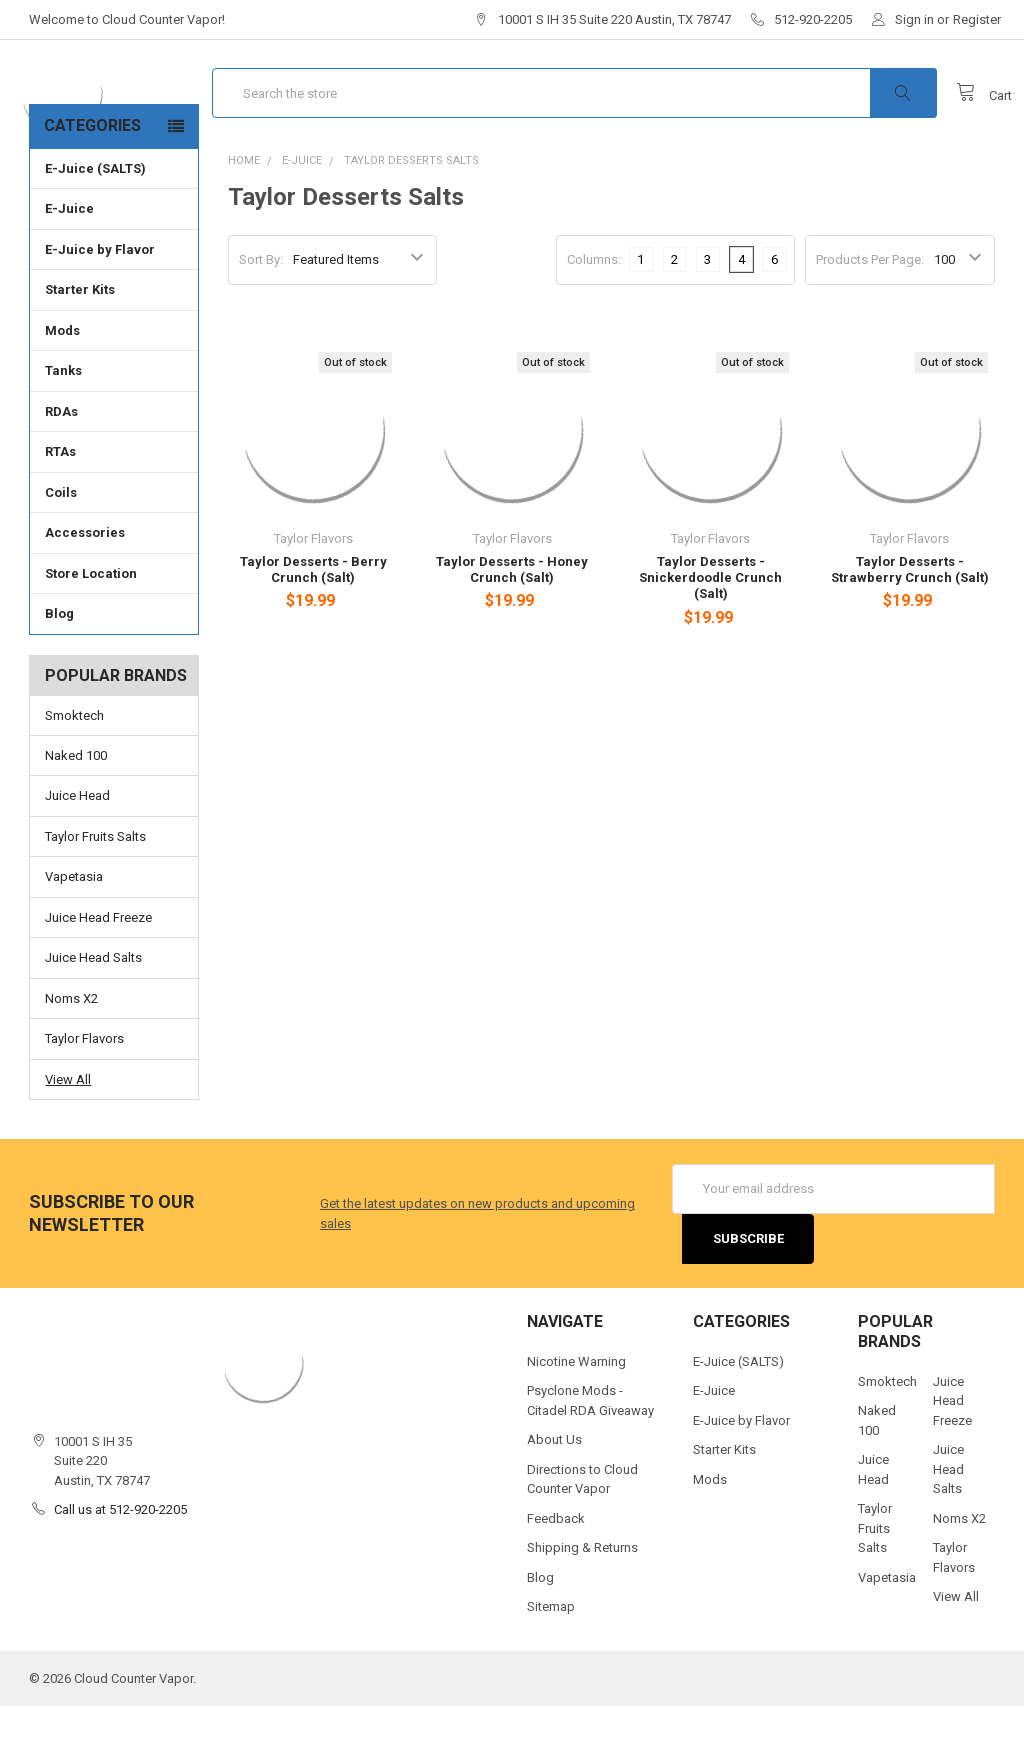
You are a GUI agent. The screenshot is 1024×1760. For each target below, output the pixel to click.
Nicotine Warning (576, 1414)
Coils (113, 546)
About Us (554, 1493)
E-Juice (113, 262)
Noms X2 (71, 1051)
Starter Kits (80, 343)
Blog (59, 667)
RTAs (60, 505)
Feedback (556, 1571)
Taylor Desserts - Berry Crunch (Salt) (313, 622)
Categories (92, 179)
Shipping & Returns (582, 1601)
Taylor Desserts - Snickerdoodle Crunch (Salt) (710, 631)
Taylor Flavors (84, 1092)
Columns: (594, 312)
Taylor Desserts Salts (411, 213)
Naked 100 (76, 808)
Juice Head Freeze (98, 970)
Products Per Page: (870, 313)
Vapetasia (74, 930)
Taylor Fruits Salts (95, 889)
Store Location (91, 627)
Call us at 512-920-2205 (120, 1563)
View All (68, 1132)
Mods (113, 384)
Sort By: (261, 313)
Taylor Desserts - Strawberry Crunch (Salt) (910, 622)
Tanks (113, 424)
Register (977, 19)
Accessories (113, 586)
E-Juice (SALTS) (95, 222)
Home (244, 213)
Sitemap (551, 1660)
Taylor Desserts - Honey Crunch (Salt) (512, 622)
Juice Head (77, 849)
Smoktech (74, 768)
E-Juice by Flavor (113, 303)
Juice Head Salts (93, 1011)
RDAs (61, 465)
